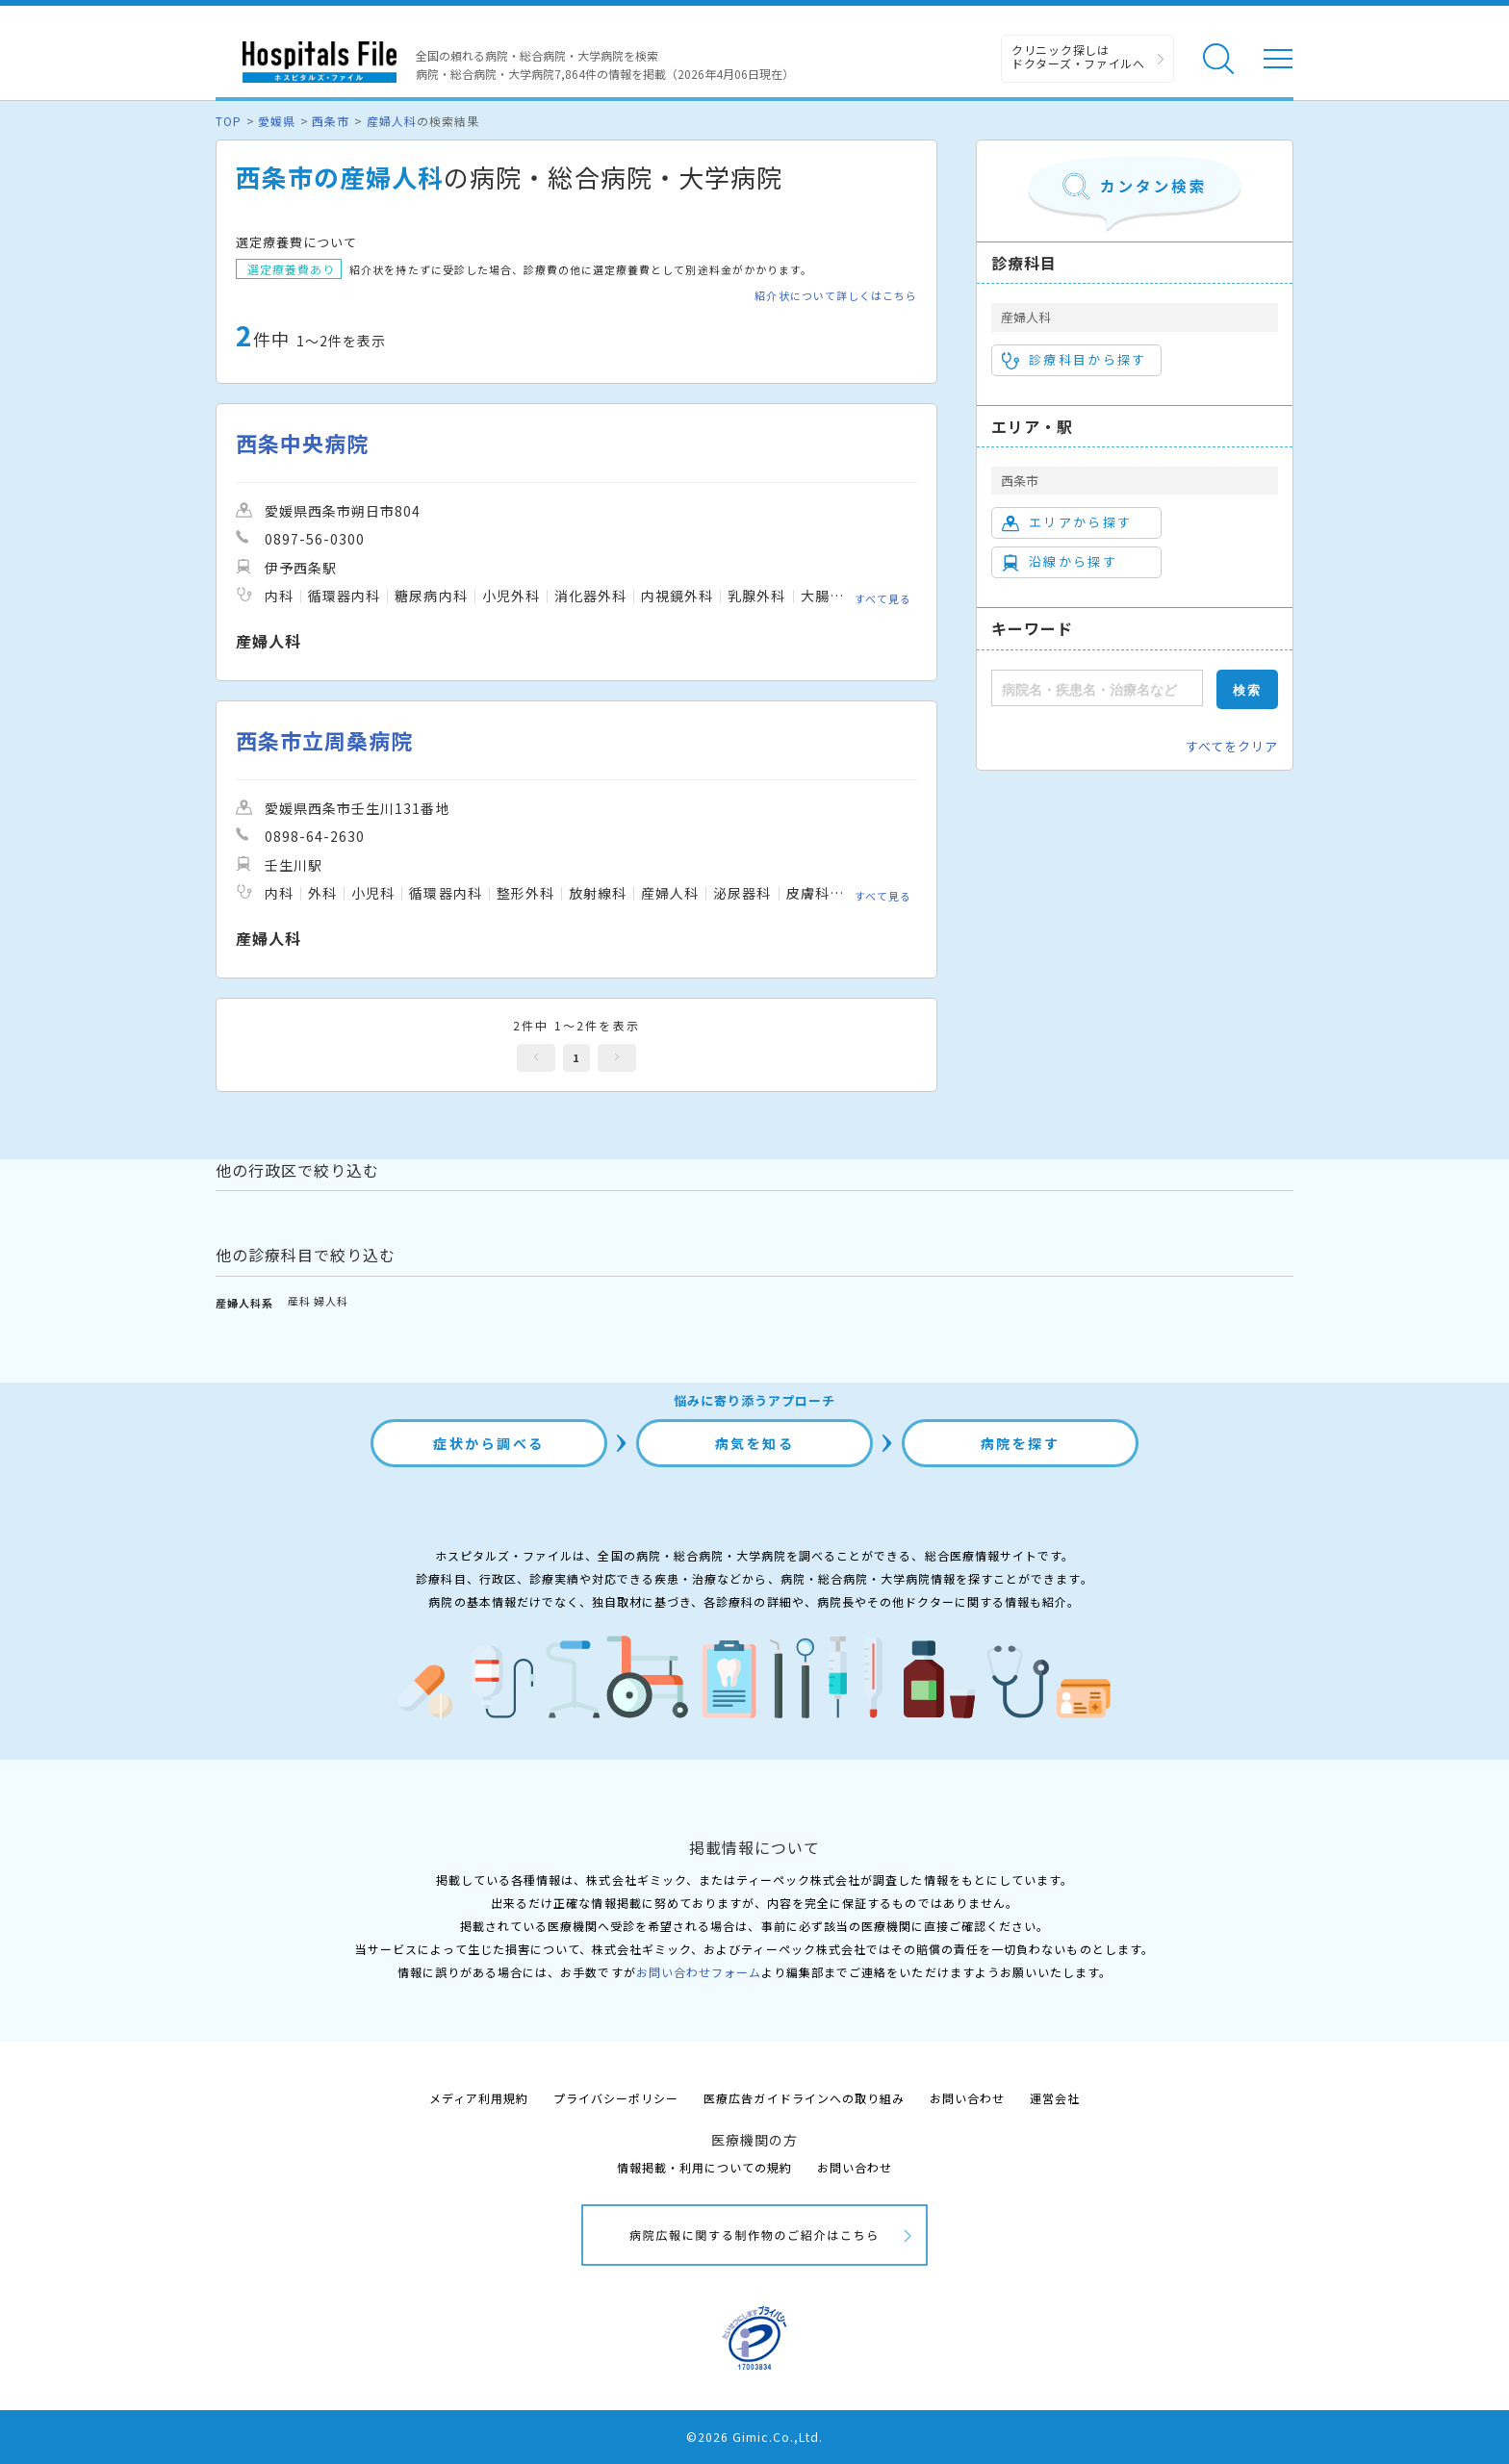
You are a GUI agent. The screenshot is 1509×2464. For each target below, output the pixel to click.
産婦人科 (392, 121)
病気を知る (755, 1443)
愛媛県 (276, 121)
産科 (299, 1300)
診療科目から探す (1074, 359)
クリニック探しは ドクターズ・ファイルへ (1078, 56)
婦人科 (331, 1300)
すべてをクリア (1232, 746)
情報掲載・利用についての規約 (705, 2167)
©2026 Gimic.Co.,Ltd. (754, 2436)
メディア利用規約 (478, 2098)
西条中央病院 (302, 443)
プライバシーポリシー (615, 2098)
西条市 (330, 121)
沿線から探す (1059, 562)
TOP (229, 121)
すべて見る (883, 598)
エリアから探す (1067, 522)
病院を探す (1021, 1443)
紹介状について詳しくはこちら (835, 296)
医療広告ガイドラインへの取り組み (804, 2098)
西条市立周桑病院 (324, 740)
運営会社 (1055, 2098)
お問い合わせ (967, 2098)
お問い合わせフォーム (698, 1972)
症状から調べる (489, 1443)
